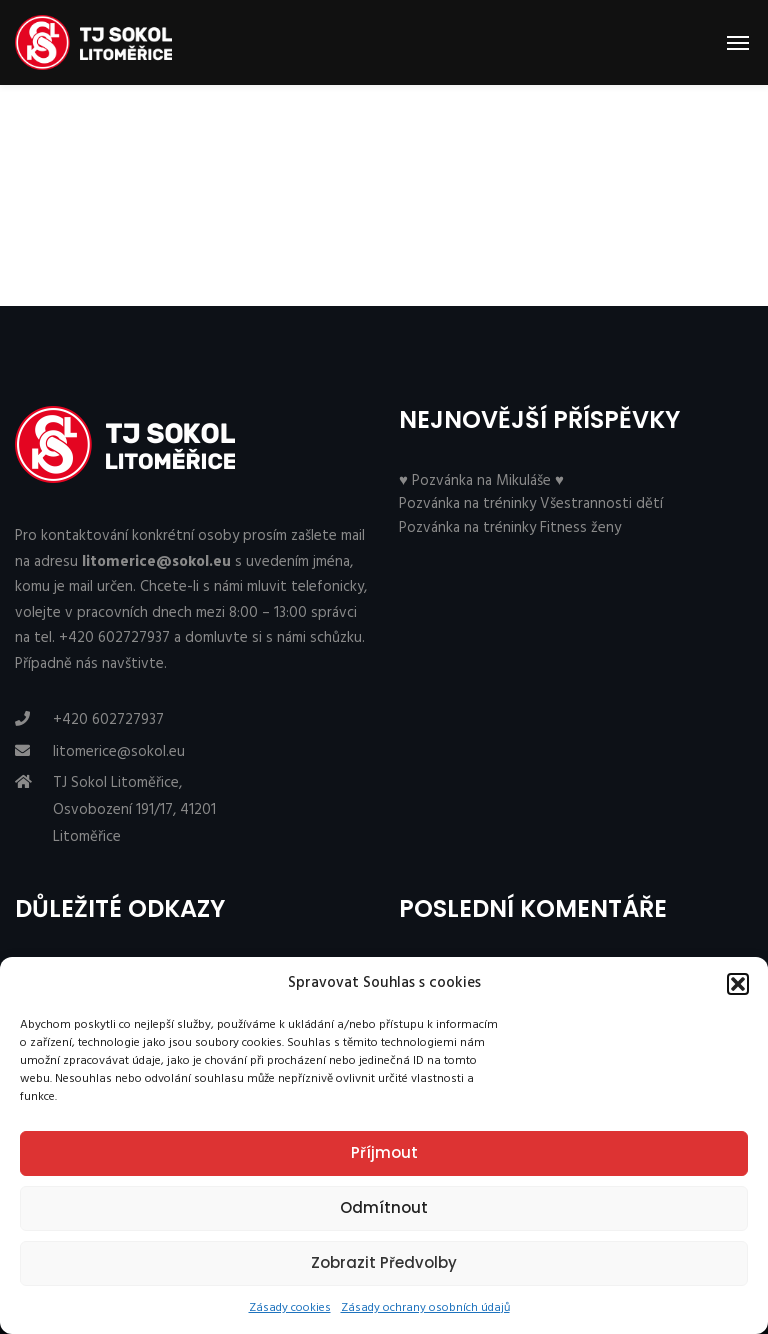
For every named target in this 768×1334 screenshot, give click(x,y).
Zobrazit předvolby (384, 1262)
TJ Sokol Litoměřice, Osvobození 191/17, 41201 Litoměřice (134, 809)
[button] (738, 984)
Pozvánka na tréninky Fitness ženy (510, 528)
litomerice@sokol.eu (119, 752)
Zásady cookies (290, 1308)
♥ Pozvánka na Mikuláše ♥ (481, 481)
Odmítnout (384, 1207)
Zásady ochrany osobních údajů (425, 1308)
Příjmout (384, 1152)
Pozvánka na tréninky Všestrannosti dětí (531, 504)
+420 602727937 (108, 720)
